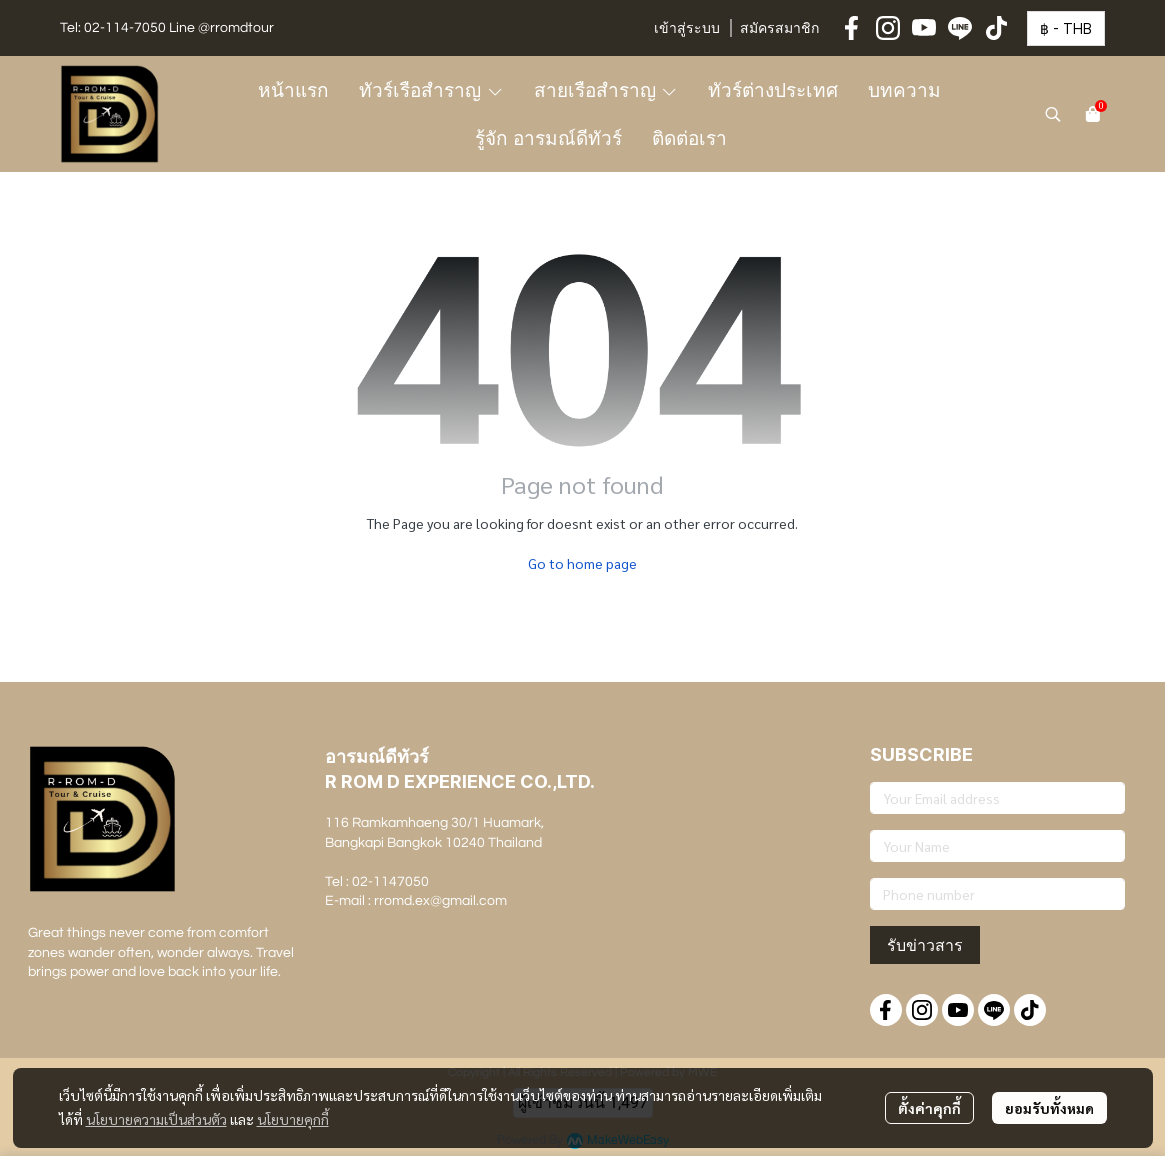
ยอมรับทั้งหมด (1049, 1108)
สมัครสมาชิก (779, 29)
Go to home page (582, 563)
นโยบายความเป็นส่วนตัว (156, 1119)
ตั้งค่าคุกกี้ (929, 1108)
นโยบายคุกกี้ (293, 1119)
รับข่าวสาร (925, 945)
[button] (1066, 28)
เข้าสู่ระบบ (687, 29)
